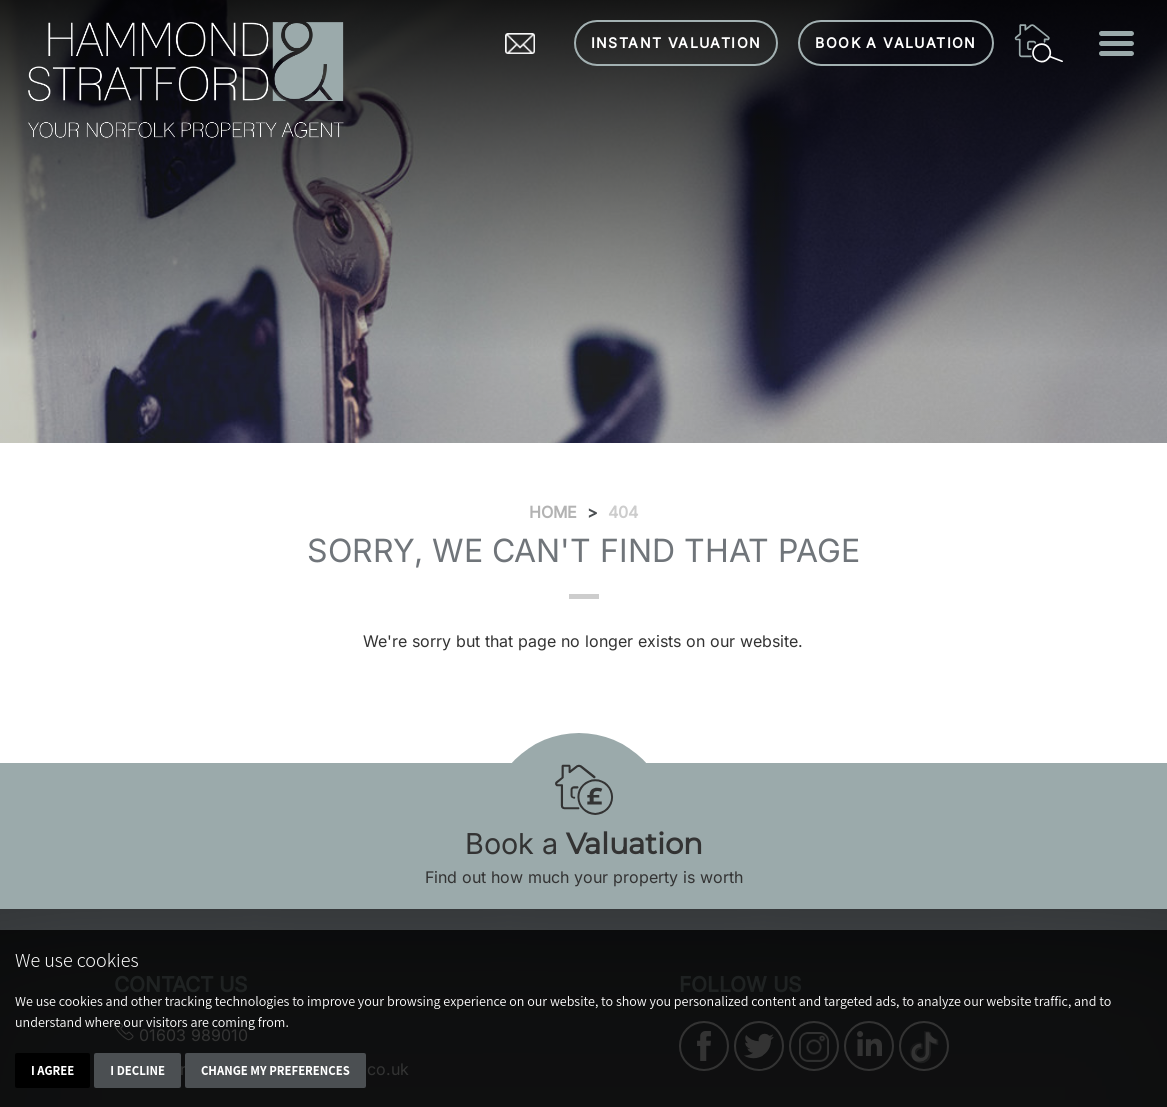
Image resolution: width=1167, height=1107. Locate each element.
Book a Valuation (895, 42)
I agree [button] (52, 1070)
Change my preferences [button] (275, 1070)
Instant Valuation (676, 42)
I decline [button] (137, 1070)
